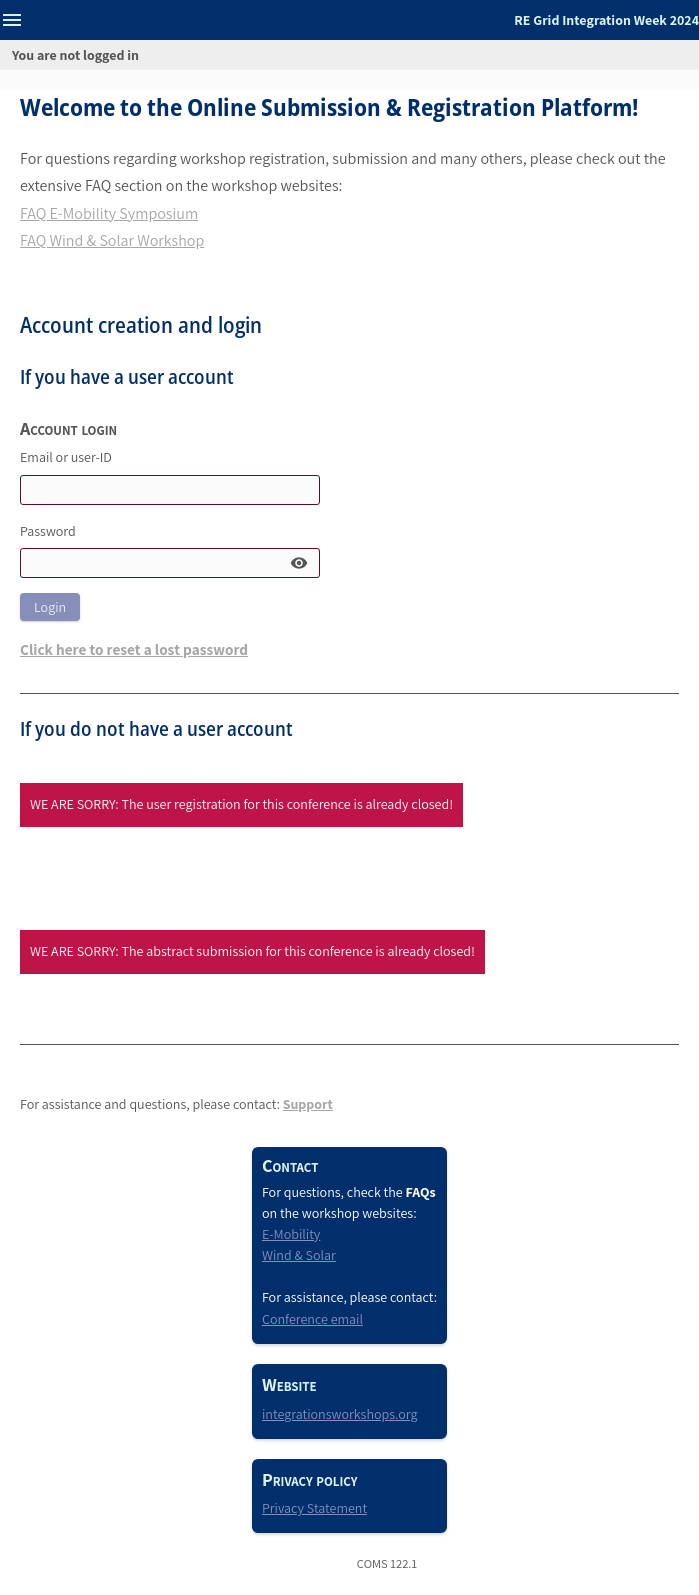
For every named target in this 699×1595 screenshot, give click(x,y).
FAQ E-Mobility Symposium (109, 213)
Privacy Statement (314, 1508)
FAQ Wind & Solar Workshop (112, 240)
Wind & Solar (299, 1255)
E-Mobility (291, 1234)
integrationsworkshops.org (340, 1414)
